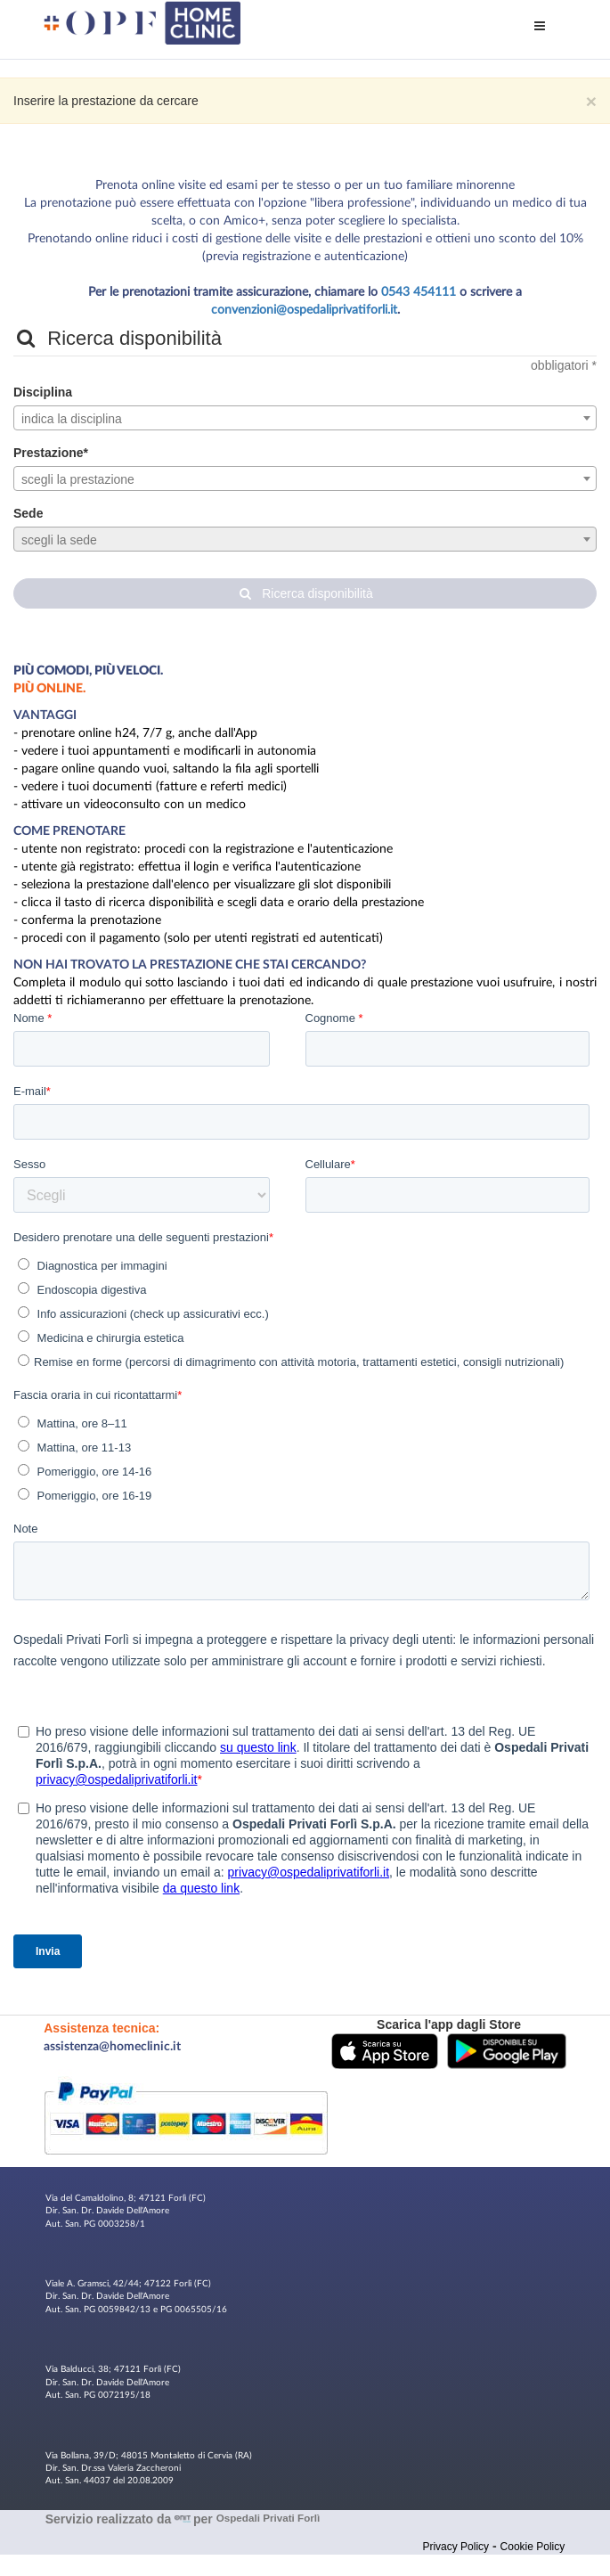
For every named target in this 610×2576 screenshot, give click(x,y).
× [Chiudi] (591, 101)
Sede (28, 513)
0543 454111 (418, 292)
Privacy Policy (455, 2546)
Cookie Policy (532, 2546)
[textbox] (305, 418)
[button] (384, 2049)
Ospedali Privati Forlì (268, 2517)
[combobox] (305, 417)
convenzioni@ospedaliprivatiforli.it (304, 310)
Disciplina (42, 392)
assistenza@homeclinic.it (112, 2046)
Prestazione (48, 453)
